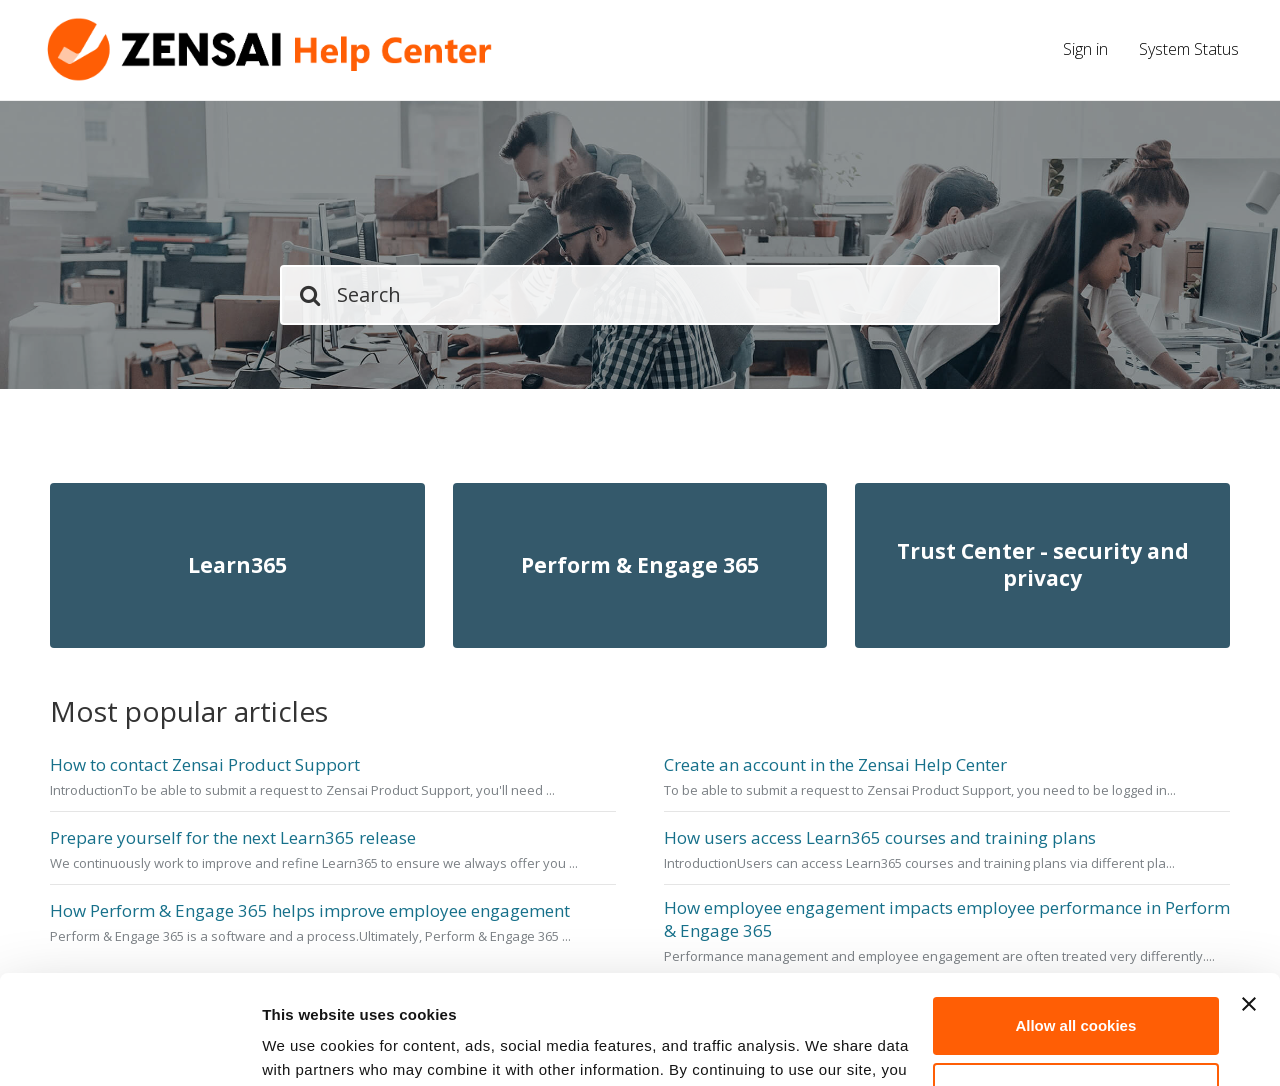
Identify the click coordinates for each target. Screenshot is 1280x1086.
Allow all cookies (1075, 923)
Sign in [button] (1085, 49)
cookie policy (420, 991)
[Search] (640, 295)
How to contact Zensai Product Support (205, 765)
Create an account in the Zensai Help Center (835, 765)
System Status (1189, 49)
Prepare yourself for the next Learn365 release (233, 838)
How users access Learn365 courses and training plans (880, 838)
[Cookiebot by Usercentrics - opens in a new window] (129, 1047)
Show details (308, 1046)
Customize (1077, 988)
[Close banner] (1249, 902)
